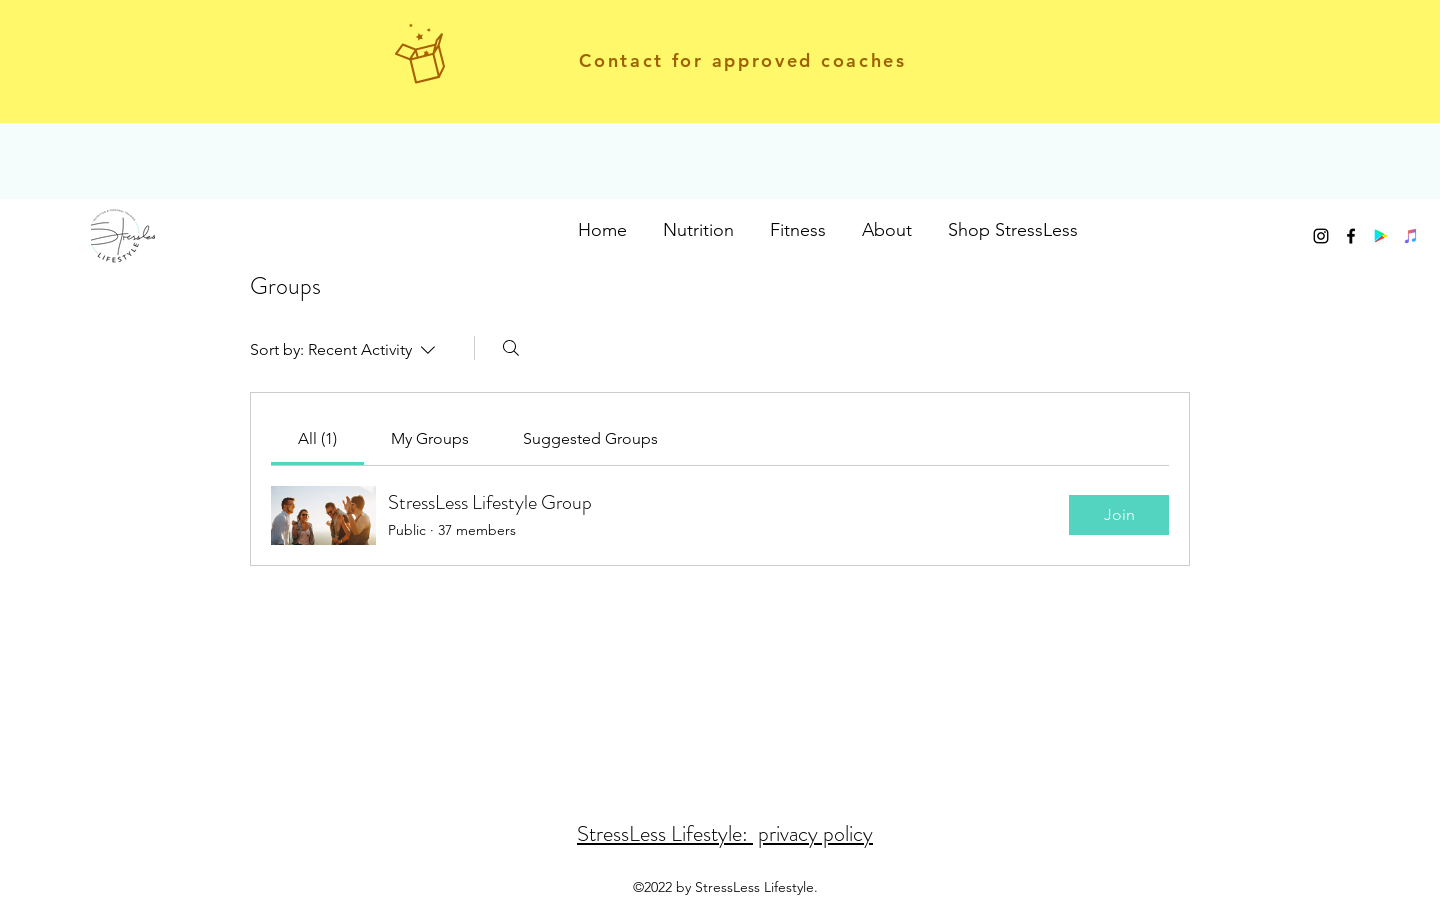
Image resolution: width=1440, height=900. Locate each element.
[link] (317, 438)
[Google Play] (1381, 236)
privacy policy (815, 833)
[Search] (511, 348)
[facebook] (1351, 236)
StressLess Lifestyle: (665, 833)
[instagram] (1321, 236)
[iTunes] (1411, 236)
